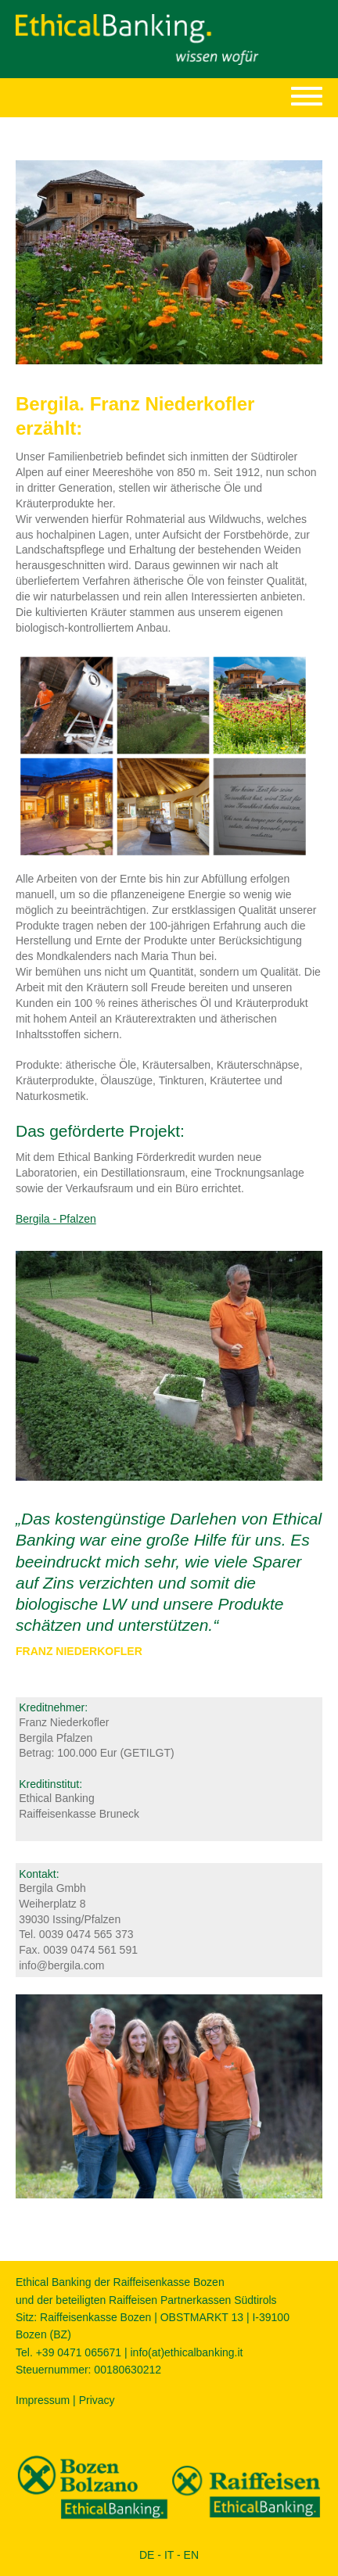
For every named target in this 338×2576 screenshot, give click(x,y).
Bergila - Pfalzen (56, 1219)
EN (191, 2555)
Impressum (43, 2400)
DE (146, 2555)
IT (169, 2555)
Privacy (97, 2400)
